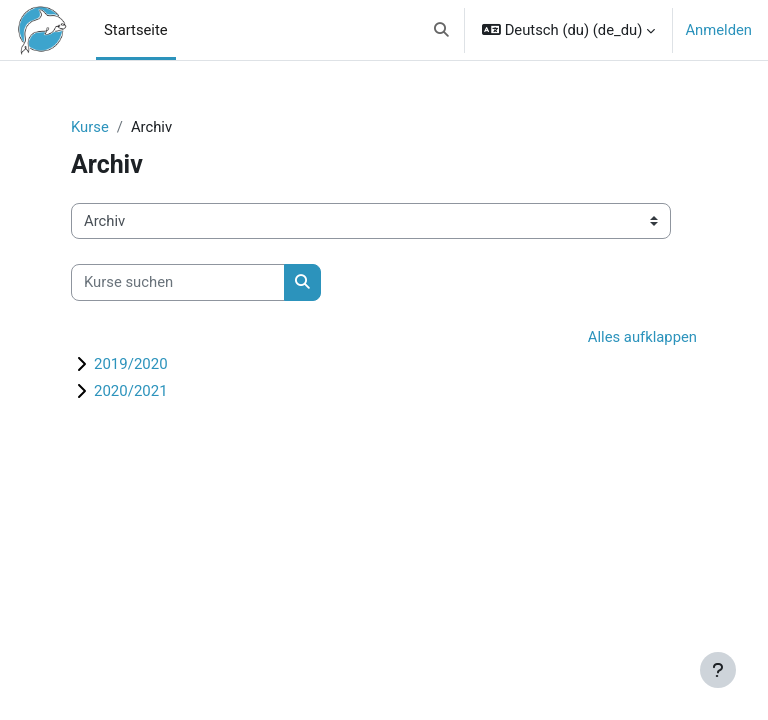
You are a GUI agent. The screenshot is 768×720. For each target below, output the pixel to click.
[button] (442, 30)
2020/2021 (131, 391)
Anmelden (718, 30)
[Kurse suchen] (178, 282)
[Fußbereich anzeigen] (718, 670)
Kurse (90, 127)
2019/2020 (131, 364)
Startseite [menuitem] (136, 30)
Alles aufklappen (642, 337)
